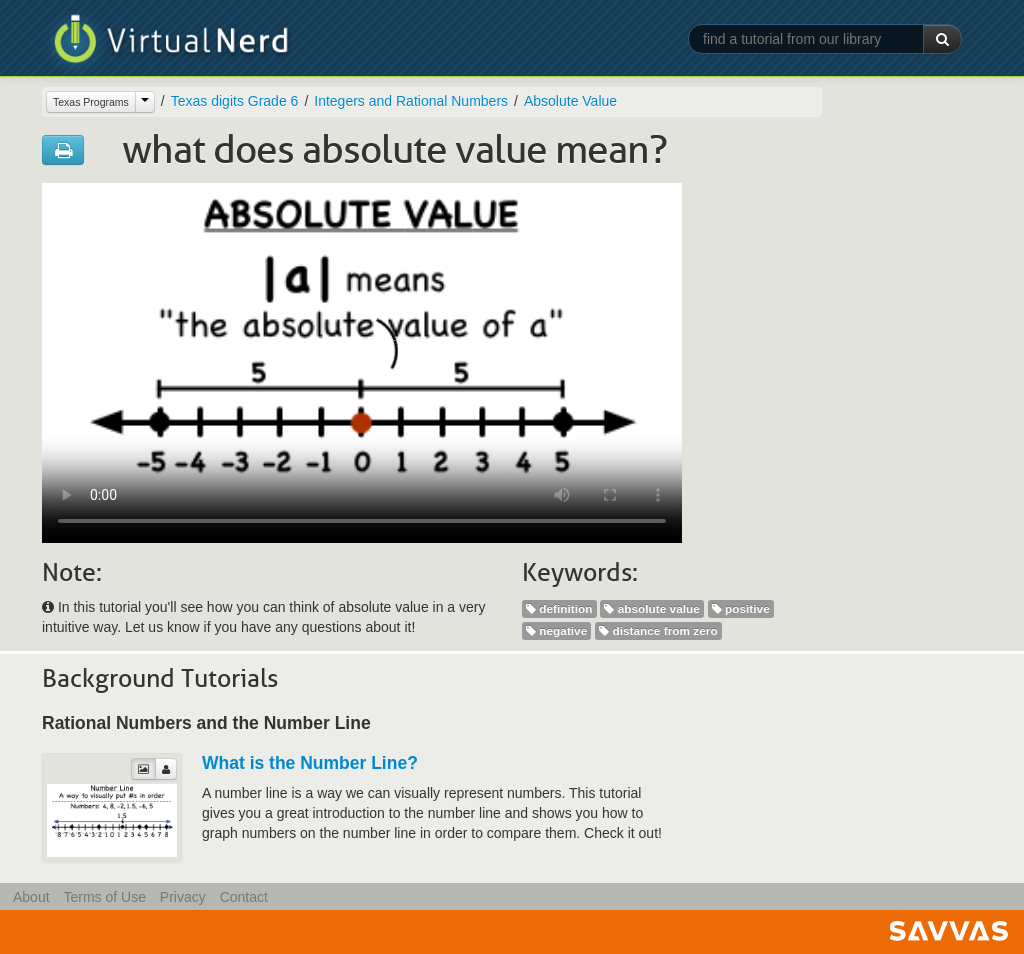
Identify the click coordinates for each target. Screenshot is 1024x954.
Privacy (183, 897)
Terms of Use (104, 897)
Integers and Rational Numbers (411, 101)
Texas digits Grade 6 (235, 101)
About (31, 897)
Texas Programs (91, 102)
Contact (244, 897)
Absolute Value (570, 101)
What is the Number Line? (310, 763)
